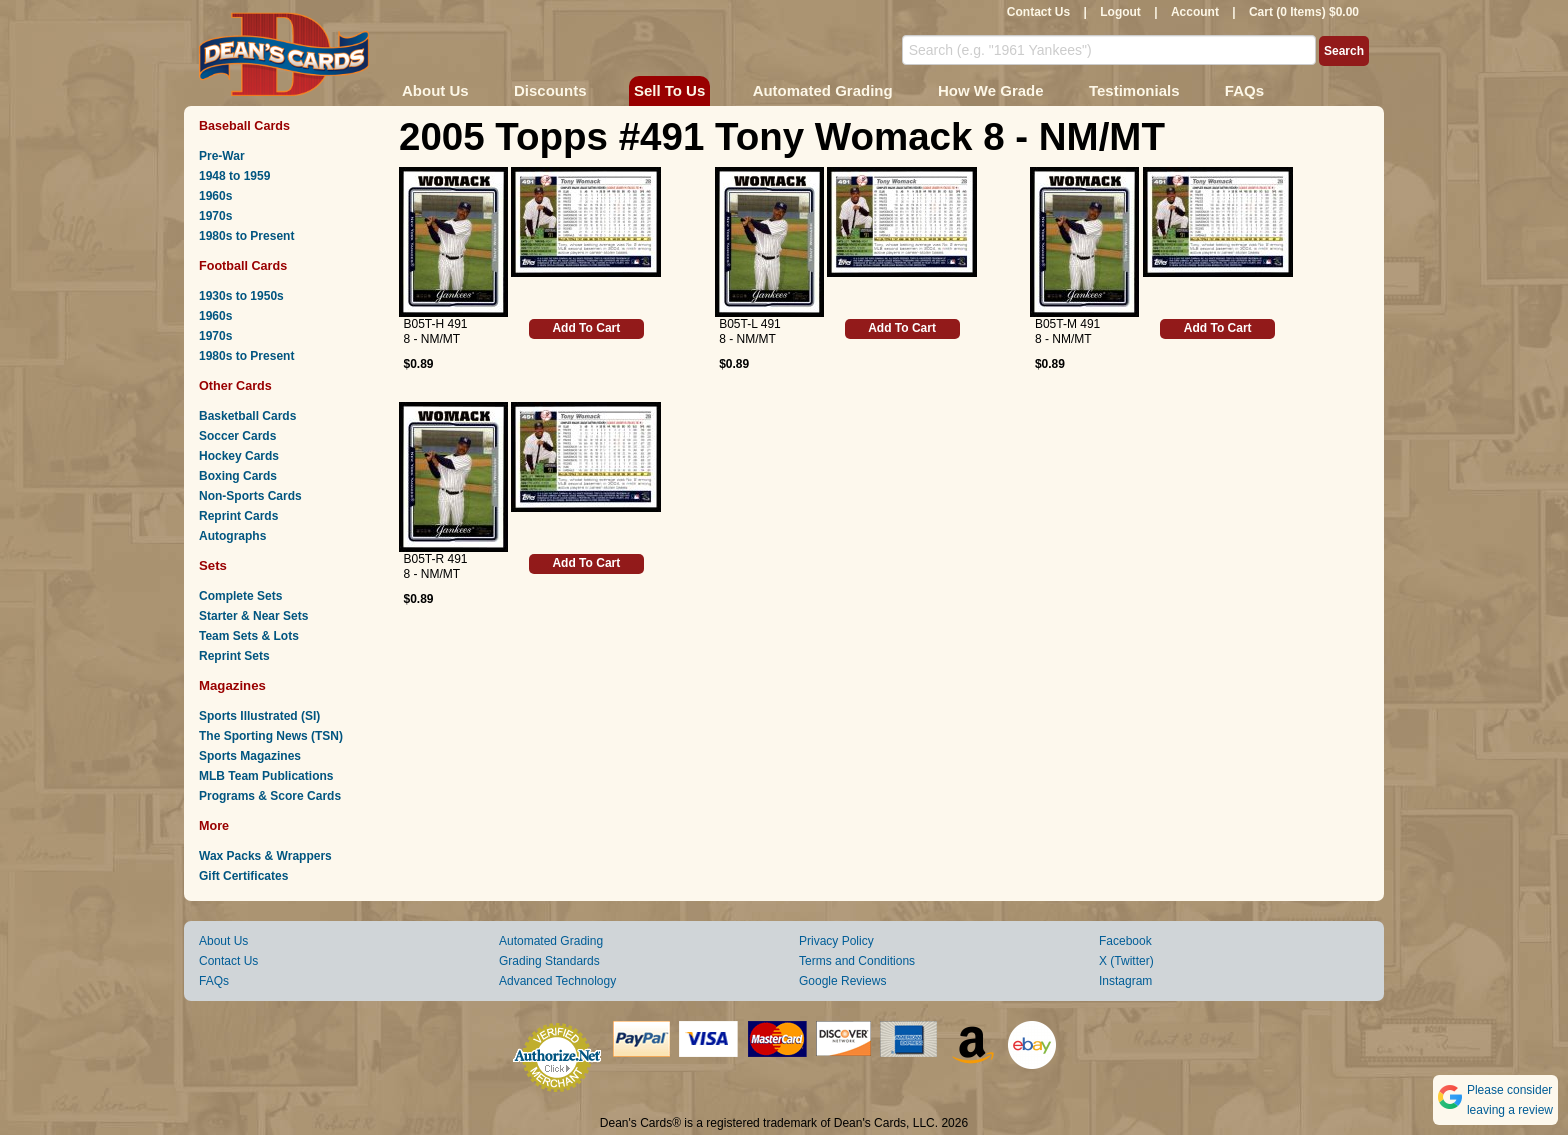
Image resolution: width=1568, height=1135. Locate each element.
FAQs (1244, 90)
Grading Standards (549, 961)
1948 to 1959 (234, 176)
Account (1195, 12)
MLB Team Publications (266, 776)
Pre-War (222, 156)
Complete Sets (240, 596)
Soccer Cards (237, 436)
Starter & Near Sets (253, 616)
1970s (215, 216)
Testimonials (1134, 90)
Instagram (1125, 981)
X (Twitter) (1126, 961)
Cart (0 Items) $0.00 (1304, 12)
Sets (213, 565)
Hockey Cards (239, 456)
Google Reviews (842, 981)
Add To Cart (586, 328)
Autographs (232, 536)
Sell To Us (669, 90)
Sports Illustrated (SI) (259, 716)
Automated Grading (823, 90)
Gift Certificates (243, 876)
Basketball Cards (247, 416)
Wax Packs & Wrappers (265, 856)
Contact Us (1038, 12)
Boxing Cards (238, 476)
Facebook (1125, 941)
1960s (215, 196)
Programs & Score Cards (270, 796)
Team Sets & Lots (249, 636)
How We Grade (991, 90)
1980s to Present (246, 236)
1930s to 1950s (241, 296)
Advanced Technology (557, 981)
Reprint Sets (234, 656)
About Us (435, 90)
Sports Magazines (250, 756)
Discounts (550, 90)
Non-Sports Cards (250, 496)
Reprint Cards (238, 516)
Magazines (232, 685)
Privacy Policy (836, 941)
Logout (1120, 12)
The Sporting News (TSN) (271, 736)
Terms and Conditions (857, 961)
